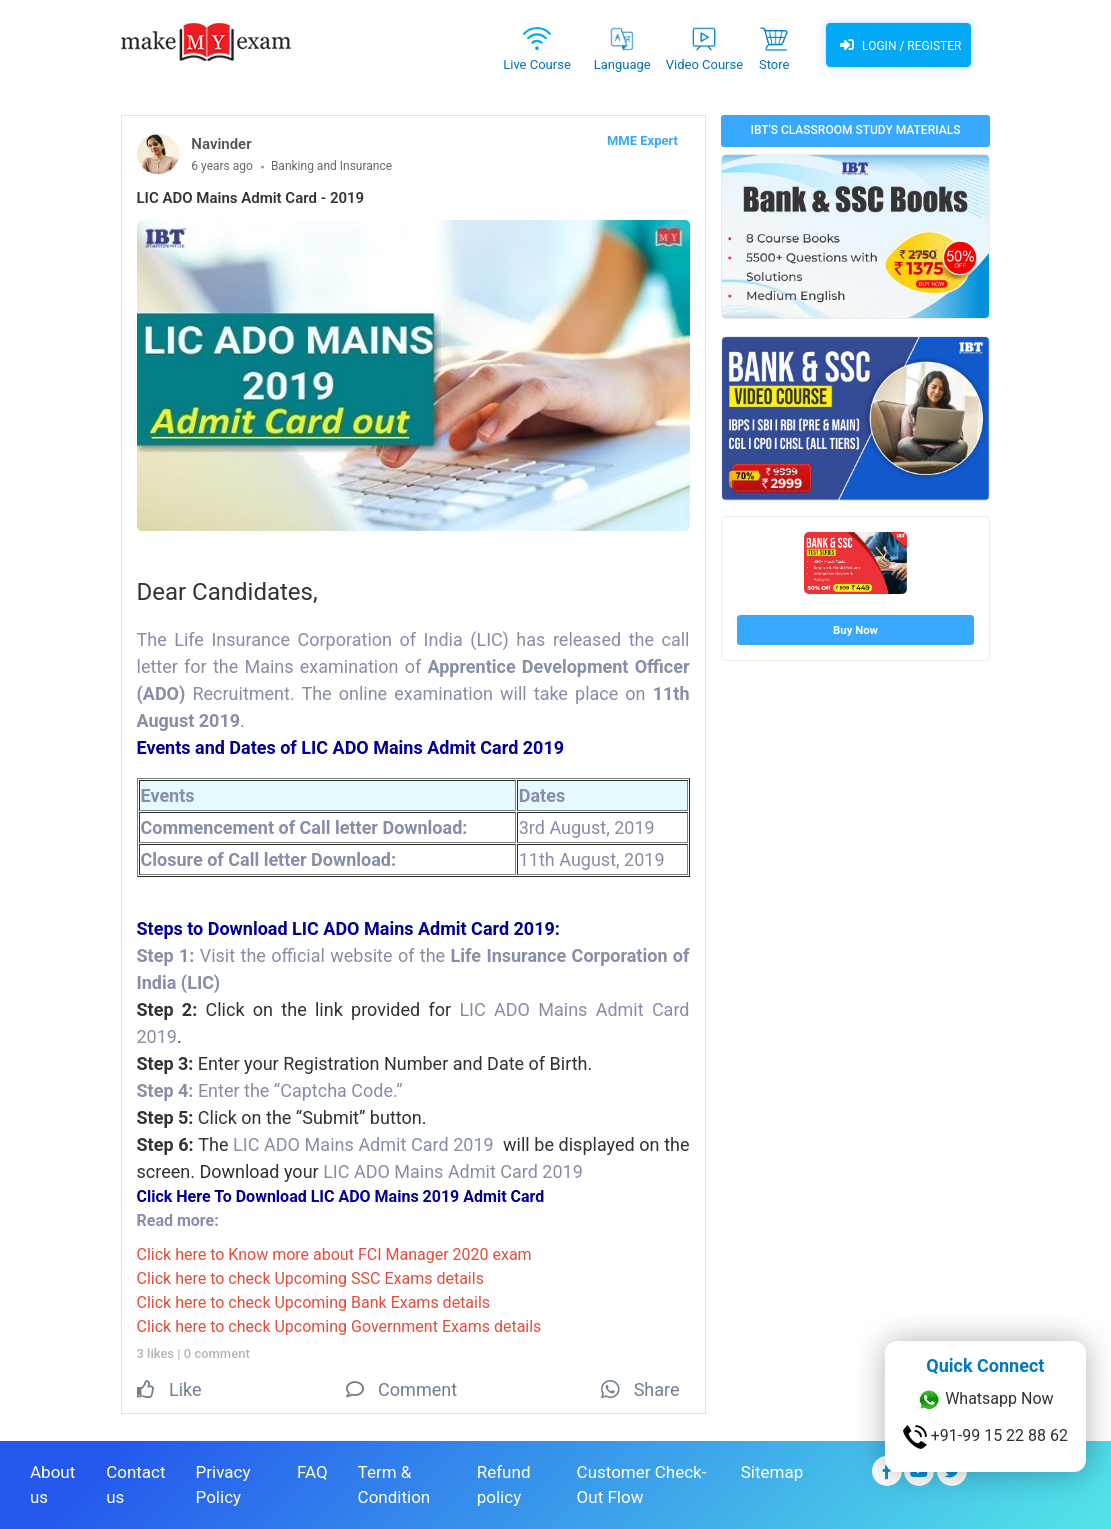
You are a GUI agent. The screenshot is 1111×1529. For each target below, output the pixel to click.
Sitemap (772, 1472)
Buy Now (855, 630)
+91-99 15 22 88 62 (985, 1437)
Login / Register (898, 45)
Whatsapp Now (985, 1400)
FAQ (312, 1472)
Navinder (221, 144)
